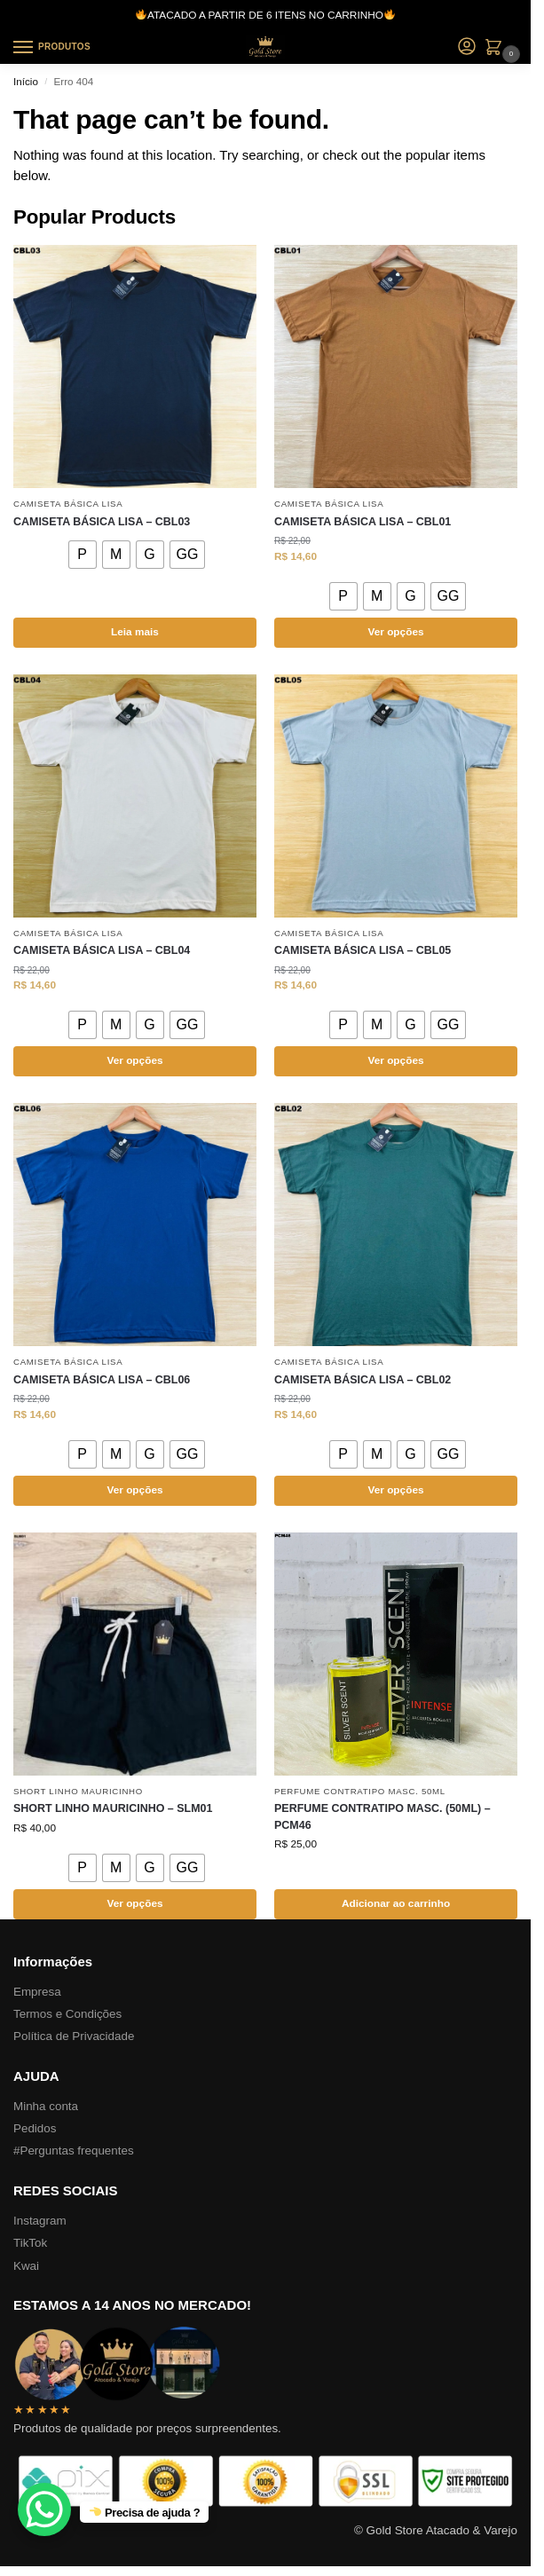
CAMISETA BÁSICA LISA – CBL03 (101, 522)
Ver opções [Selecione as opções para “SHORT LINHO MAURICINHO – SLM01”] (134, 1903)
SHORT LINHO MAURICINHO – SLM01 (112, 1808)
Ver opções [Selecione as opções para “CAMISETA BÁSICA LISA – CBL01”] (395, 632)
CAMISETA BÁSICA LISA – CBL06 (101, 1380)
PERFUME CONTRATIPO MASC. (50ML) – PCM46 (382, 1817)
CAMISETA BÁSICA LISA (67, 503)
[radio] (82, 554)
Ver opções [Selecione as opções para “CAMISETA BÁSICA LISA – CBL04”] (134, 1060)
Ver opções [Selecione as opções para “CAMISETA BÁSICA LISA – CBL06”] (134, 1490)
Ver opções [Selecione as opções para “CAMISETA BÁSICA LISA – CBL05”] (395, 1060)
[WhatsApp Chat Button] (44, 2509)
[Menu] (40, 48)
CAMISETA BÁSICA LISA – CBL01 (362, 522)
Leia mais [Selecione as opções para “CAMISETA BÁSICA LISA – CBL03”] (135, 632)
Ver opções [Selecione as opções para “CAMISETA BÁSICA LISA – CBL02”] (395, 1490)
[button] (497, 48)
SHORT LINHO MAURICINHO (78, 1791)
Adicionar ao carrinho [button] (396, 1903)
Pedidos (34, 2128)
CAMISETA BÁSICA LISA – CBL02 (362, 1380)
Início (25, 81)
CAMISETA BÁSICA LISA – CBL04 (101, 950)
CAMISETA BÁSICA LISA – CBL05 (362, 950)
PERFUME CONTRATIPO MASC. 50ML (359, 1791)
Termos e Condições (67, 2014)
